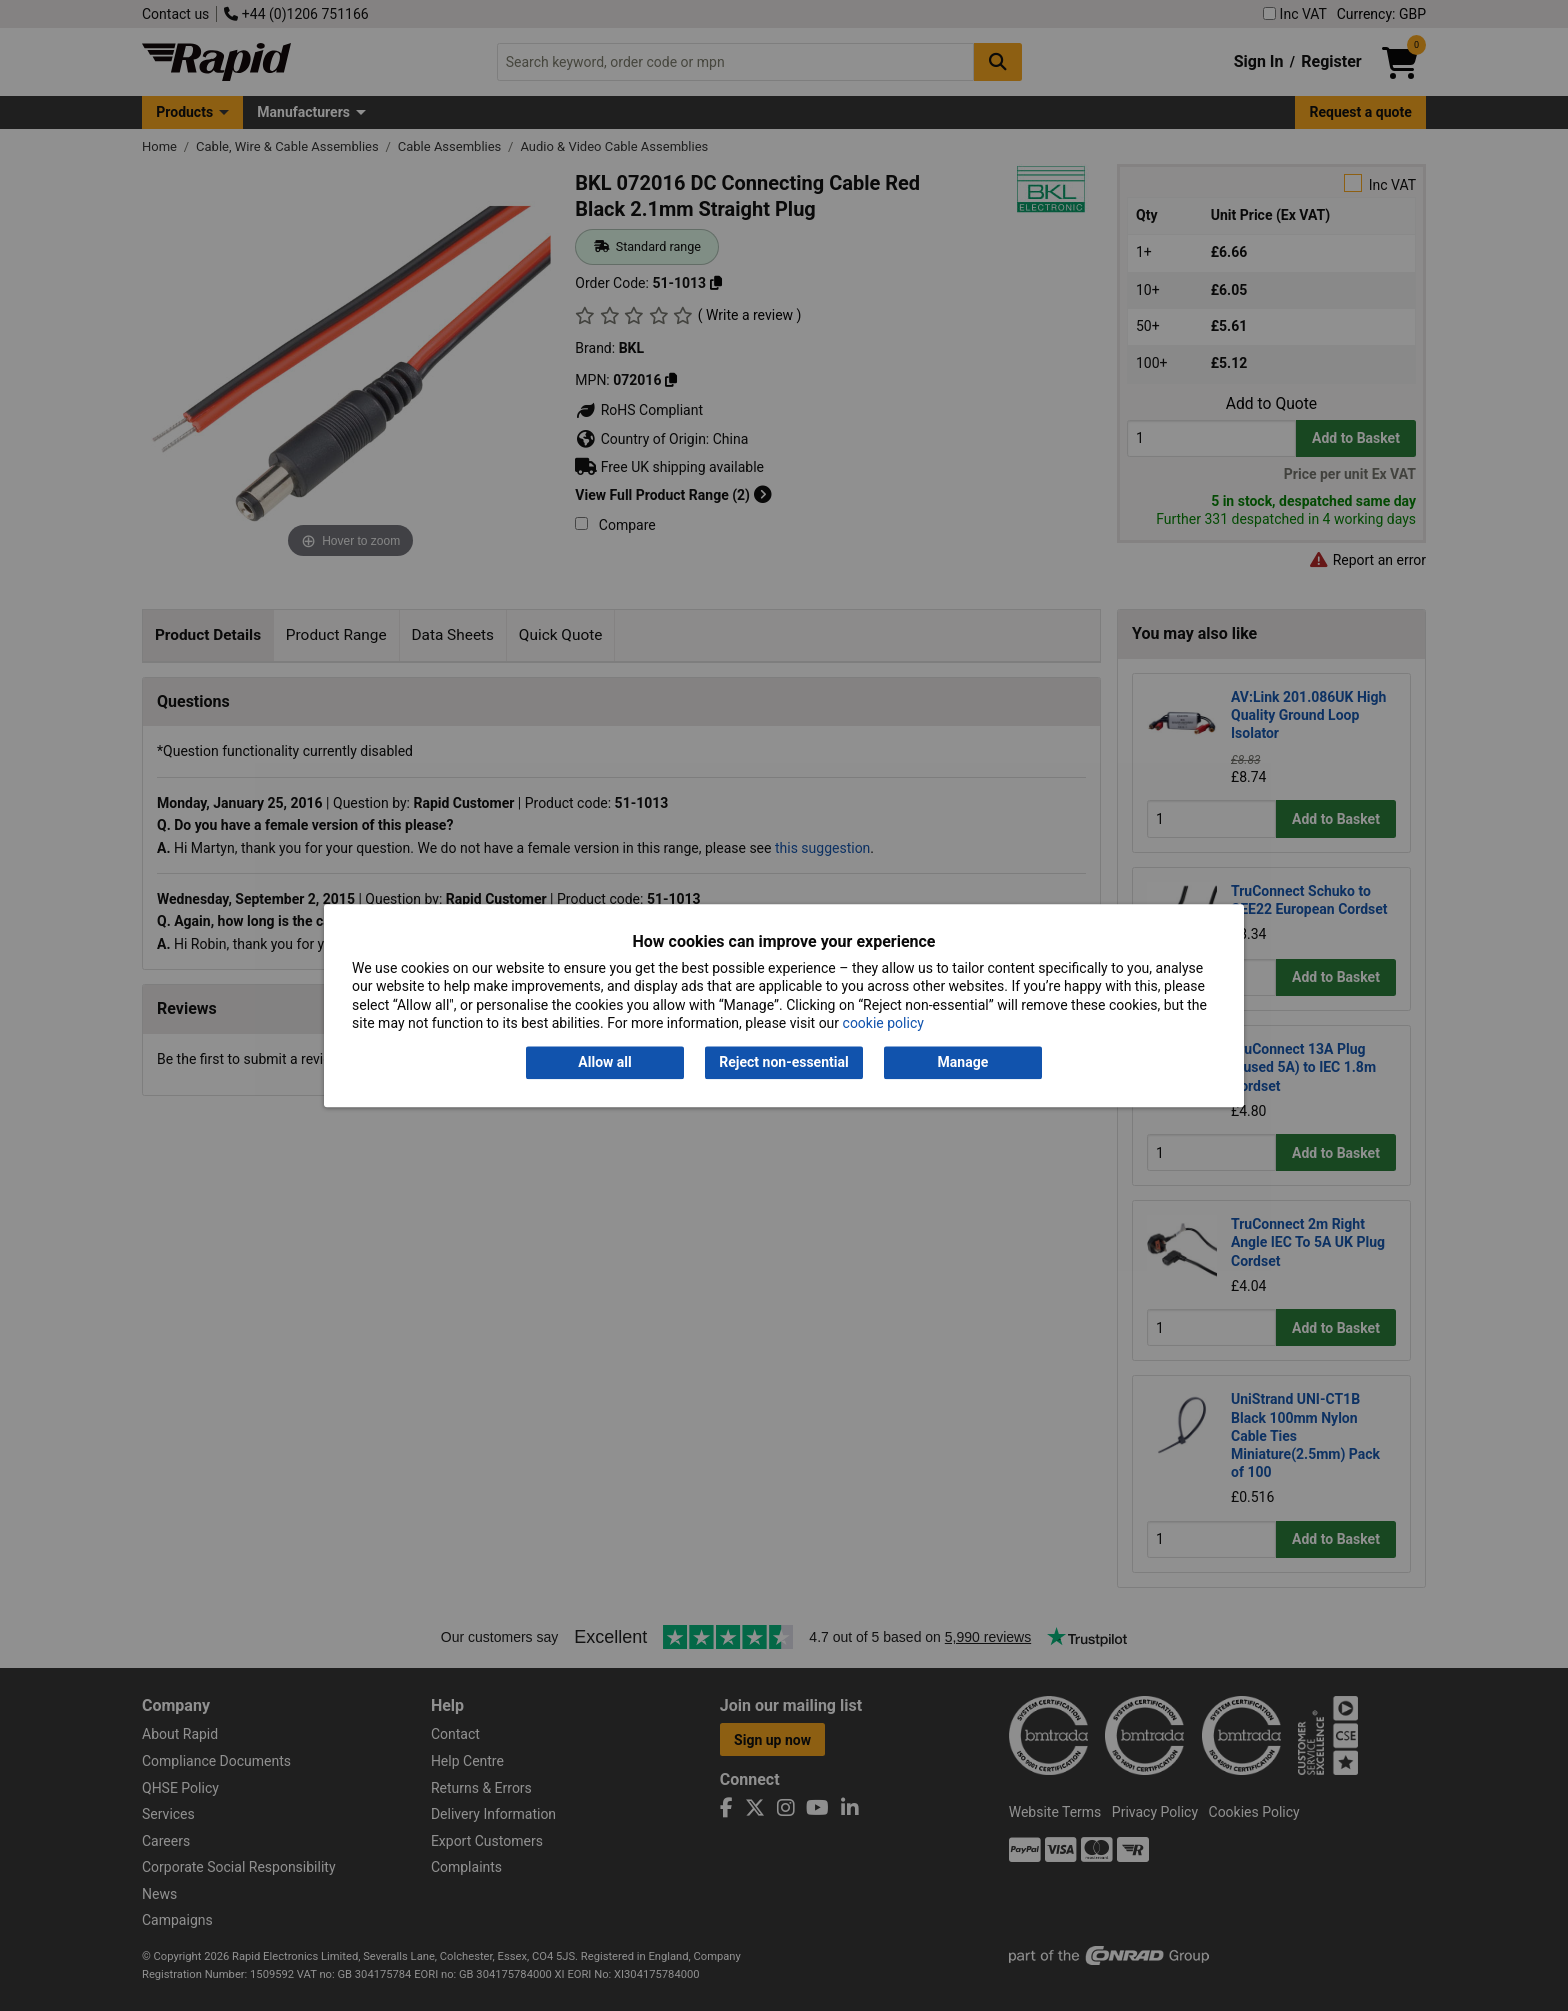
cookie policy (883, 1023)
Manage (963, 1063)
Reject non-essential (783, 1063)
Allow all (604, 1063)
